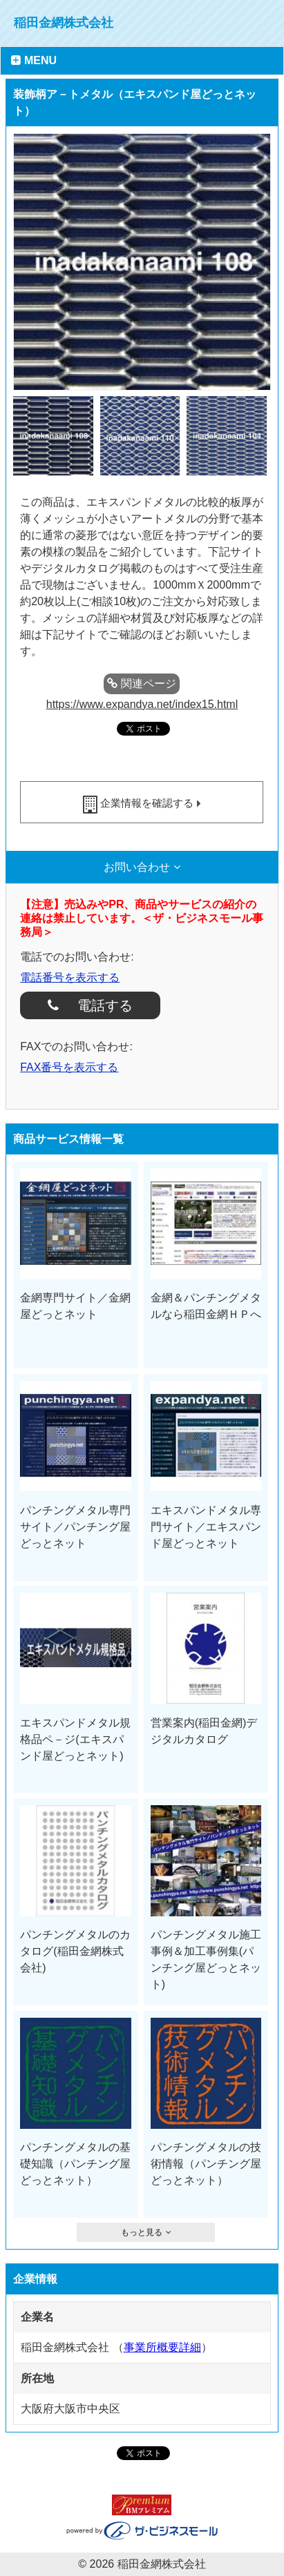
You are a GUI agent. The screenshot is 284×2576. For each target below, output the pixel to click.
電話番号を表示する (70, 977)
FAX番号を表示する (69, 1067)
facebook (129, 753)
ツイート (158, 753)
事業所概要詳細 (162, 2347)
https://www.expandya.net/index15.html (142, 704)
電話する (99, 1005)
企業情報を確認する (146, 803)
